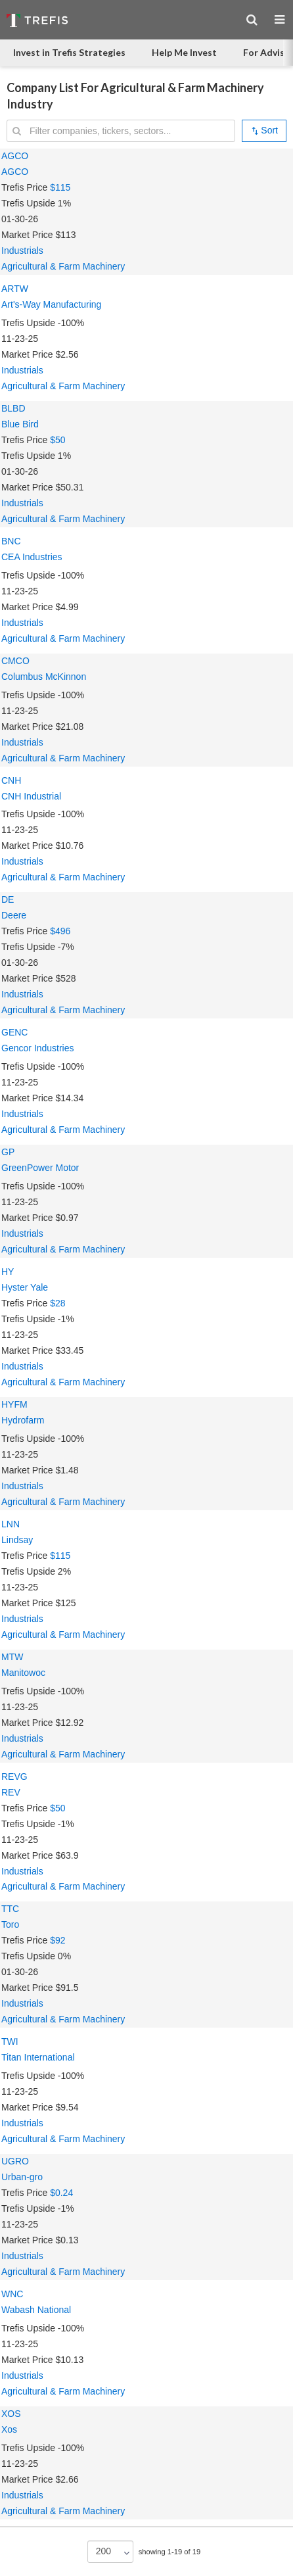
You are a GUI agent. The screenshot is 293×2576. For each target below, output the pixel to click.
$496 (60, 931)
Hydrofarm (22, 1420)
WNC (12, 2294)
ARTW (14, 288)
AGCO (14, 156)
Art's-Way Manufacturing (51, 304)
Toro (10, 1924)
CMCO (15, 661)
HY (7, 1271)
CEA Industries (31, 557)
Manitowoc (23, 1672)
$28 (57, 1303)
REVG (14, 1776)
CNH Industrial (31, 796)
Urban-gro (22, 2177)
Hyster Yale (24, 1287)
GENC (14, 1032)
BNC (11, 541)
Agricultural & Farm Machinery (63, 266)
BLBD (13, 408)
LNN (10, 1524)
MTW (12, 1657)
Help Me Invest (184, 52)
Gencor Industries (37, 1048)
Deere (13, 915)
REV (10, 1792)
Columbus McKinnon (43, 676)
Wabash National (36, 2309)
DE (7, 899)
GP (7, 1152)
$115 (60, 187)
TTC (10, 1908)
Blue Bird (20, 424)
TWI (9, 2041)
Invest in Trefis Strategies (69, 52)
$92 (57, 1940)
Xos (9, 2429)
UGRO (15, 2161)
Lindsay (17, 1540)
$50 (57, 440)
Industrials (22, 250)
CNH (11, 780)
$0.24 (61, 2192)
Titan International (38, 2057)
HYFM (14, 1404)
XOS (11, 2413)
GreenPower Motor (40, 1167)
